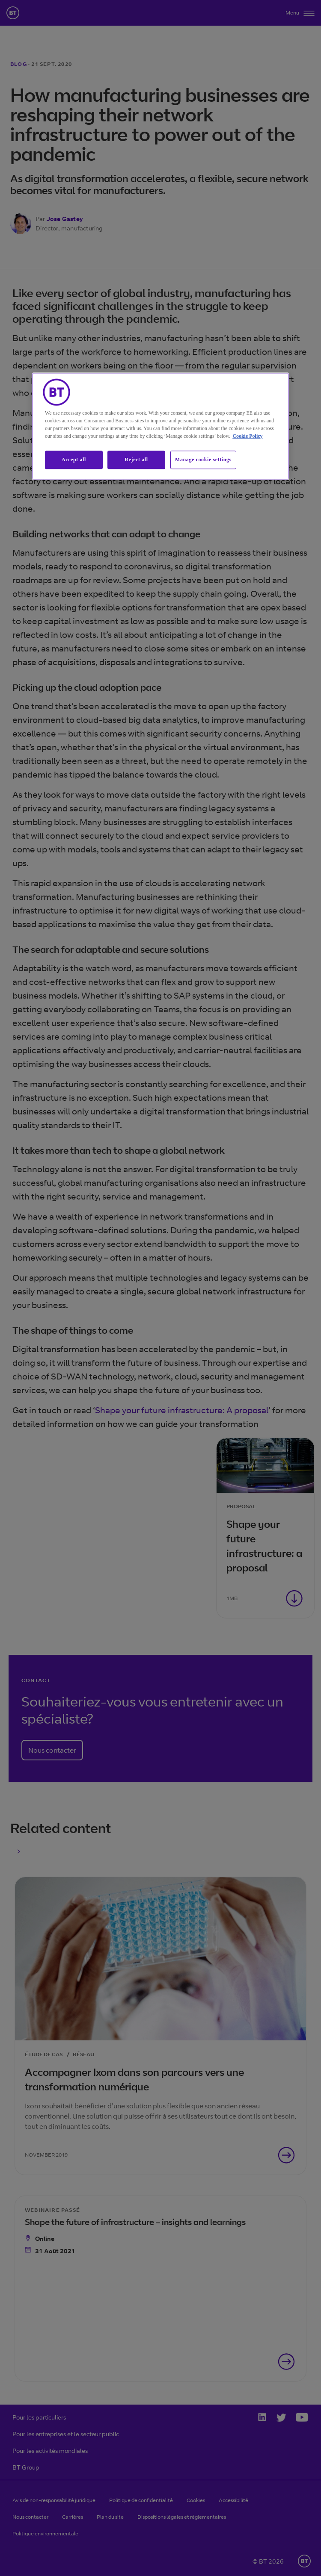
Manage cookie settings (203, 460)
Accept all (74, 460)
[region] (160, 426)
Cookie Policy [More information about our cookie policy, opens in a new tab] (247, 436)
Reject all (136, 460)
